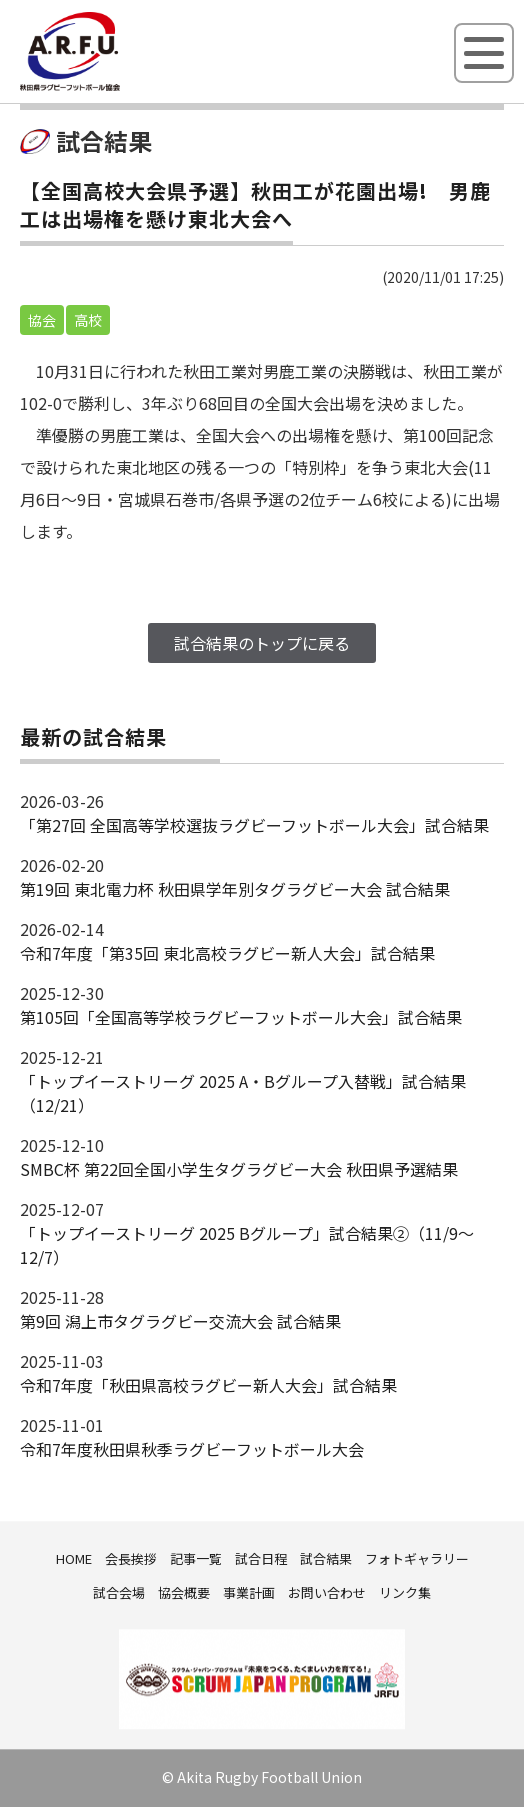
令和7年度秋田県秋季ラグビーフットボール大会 (192, 1449)
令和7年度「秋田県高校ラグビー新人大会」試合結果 (208, 1385)
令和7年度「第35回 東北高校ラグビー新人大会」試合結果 (227, 953)
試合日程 (261, 1558)
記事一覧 (196, 1558)
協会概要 (184, 1592)
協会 (42, 320)
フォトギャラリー (417, 1558)
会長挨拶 (131, 1558)
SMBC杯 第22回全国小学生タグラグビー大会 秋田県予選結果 (239, 1169)
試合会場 (119, 1592)
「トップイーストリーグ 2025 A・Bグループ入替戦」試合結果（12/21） (243, 1093)
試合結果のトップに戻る (262, 643)
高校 (88, 320)
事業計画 (249, 1592)
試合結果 (326, 1558)
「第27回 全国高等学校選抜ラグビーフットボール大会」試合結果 (254, 825)
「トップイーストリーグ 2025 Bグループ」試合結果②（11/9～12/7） (247, 1245)
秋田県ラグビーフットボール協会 (115, 87)
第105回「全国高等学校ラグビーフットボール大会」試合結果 (241, 1017)
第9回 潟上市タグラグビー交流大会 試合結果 (180, 1321)
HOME (74, 1558)
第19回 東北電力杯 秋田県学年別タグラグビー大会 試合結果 (235, 889)
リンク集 (405, 1592)
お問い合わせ (327, 1592)
